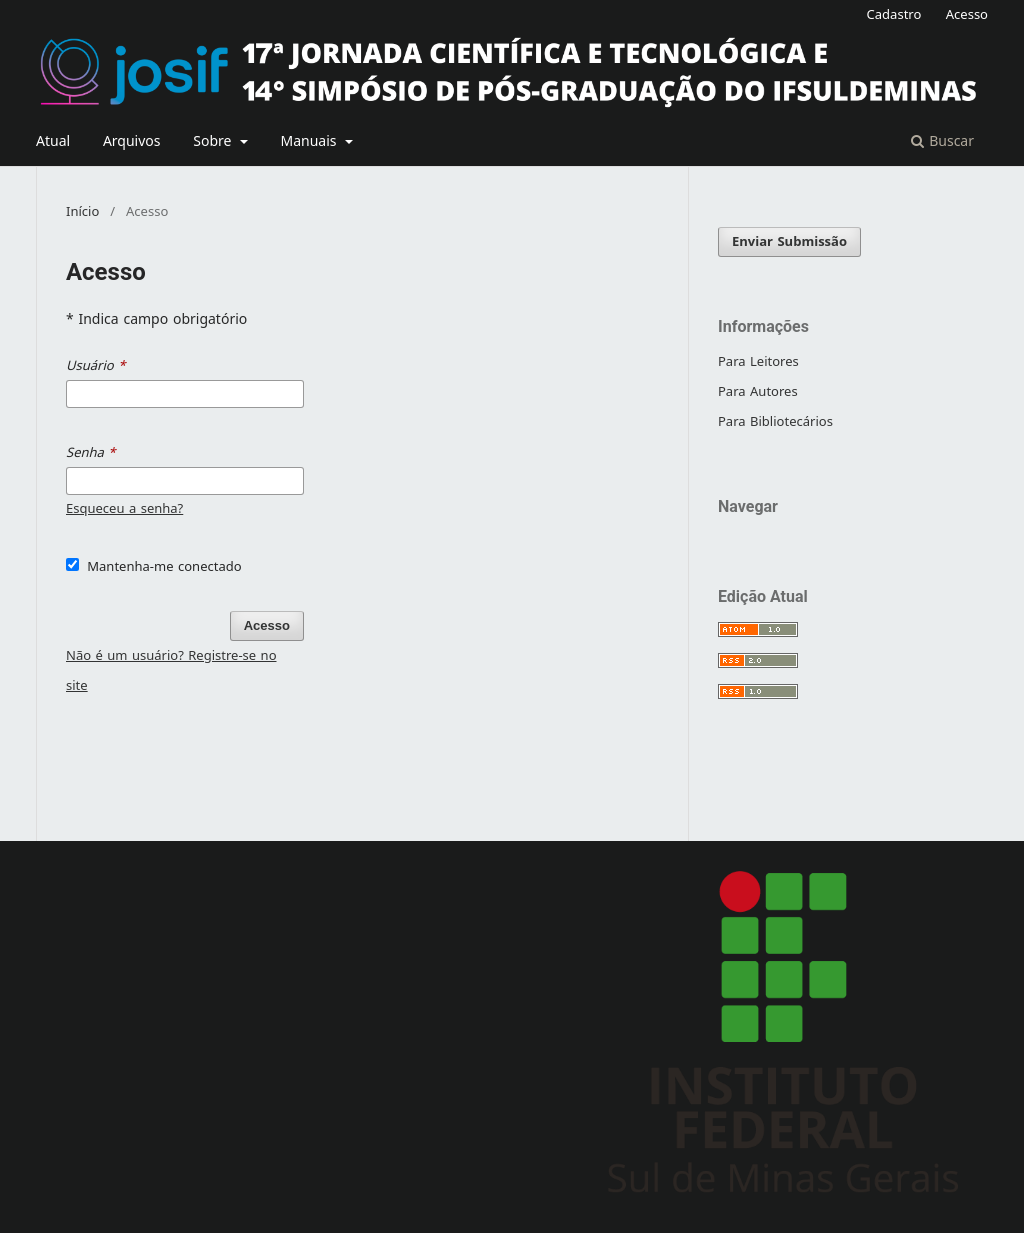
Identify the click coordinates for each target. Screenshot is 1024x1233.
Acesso (967, 14)
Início (82, 212)
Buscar (942, 141)
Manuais (310, 141)
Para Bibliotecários (775, 421)
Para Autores (758, 391)
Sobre (214, 141)
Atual (53, 141)
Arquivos (132, 141)
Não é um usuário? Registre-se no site (171, 670)
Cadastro (894, 14)
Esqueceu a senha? (124, 508)
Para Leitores (758, 361)
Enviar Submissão (789, 241)
